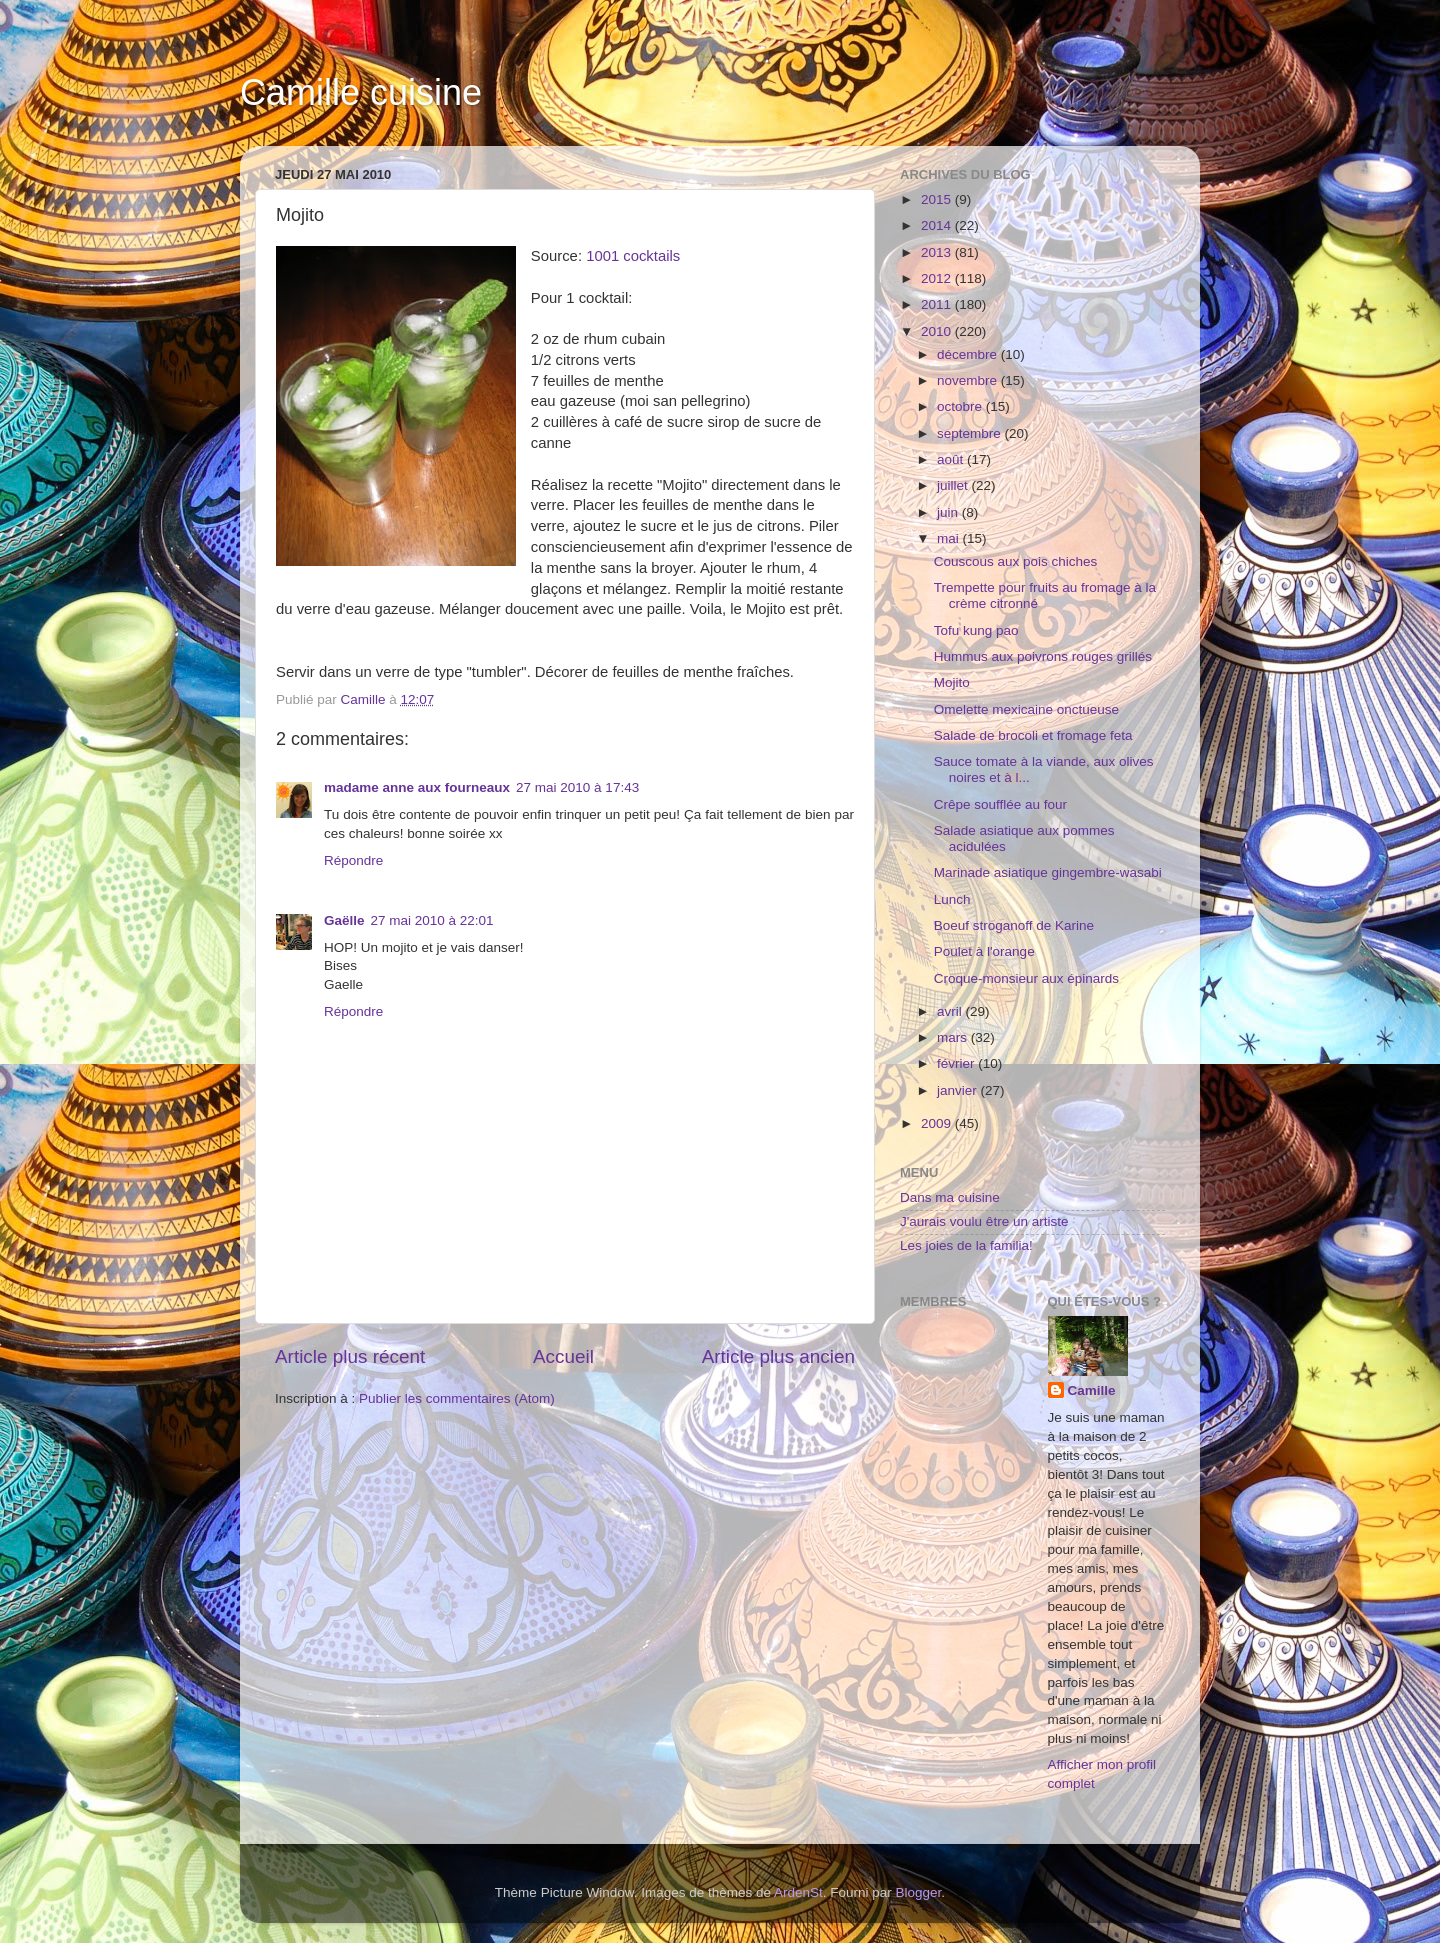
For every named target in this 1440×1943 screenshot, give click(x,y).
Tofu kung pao (976, 630)
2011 (938, 304)
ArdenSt (798, 1892)
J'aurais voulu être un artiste (984, 1221)
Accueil (563, 1356)
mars (954, 1037)
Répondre (353, 860)
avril (951, 1011)
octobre (961, 406)
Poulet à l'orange (984, 951)
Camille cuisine (361, 92)
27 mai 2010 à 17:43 (577, 787)
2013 (938, 252)
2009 (938, 1123)
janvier (959, 1090)
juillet (954, 485)
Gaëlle (344, 920)
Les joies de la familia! (966, 1245)
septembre (971, 433)
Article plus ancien (778, 1356)
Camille (1092, 1390)
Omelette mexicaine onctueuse (1026, 709)
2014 (938, 225)
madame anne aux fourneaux (417, 787)
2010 (938, 331)
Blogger (919, 1892)
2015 (938, 199)
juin (949, 512)
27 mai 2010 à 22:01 (432, 920)
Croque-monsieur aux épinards (1026, 978)
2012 (938, 278)
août (952, 459)
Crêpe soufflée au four (1000, 804)
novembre (969, 380)
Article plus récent (350, 1356)
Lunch (952, 899)
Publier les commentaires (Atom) (457, 1398)
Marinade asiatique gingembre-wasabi (1048, 872)
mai (950, 538)
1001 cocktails (633, 256)
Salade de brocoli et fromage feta (1033, 735)
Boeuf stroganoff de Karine (1014, 925)
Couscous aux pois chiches (1016, 561)
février (957, 1063)
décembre (969, 354)
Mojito (952, 682)
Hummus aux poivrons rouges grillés (1043, 656)
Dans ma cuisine (950, 1197)
